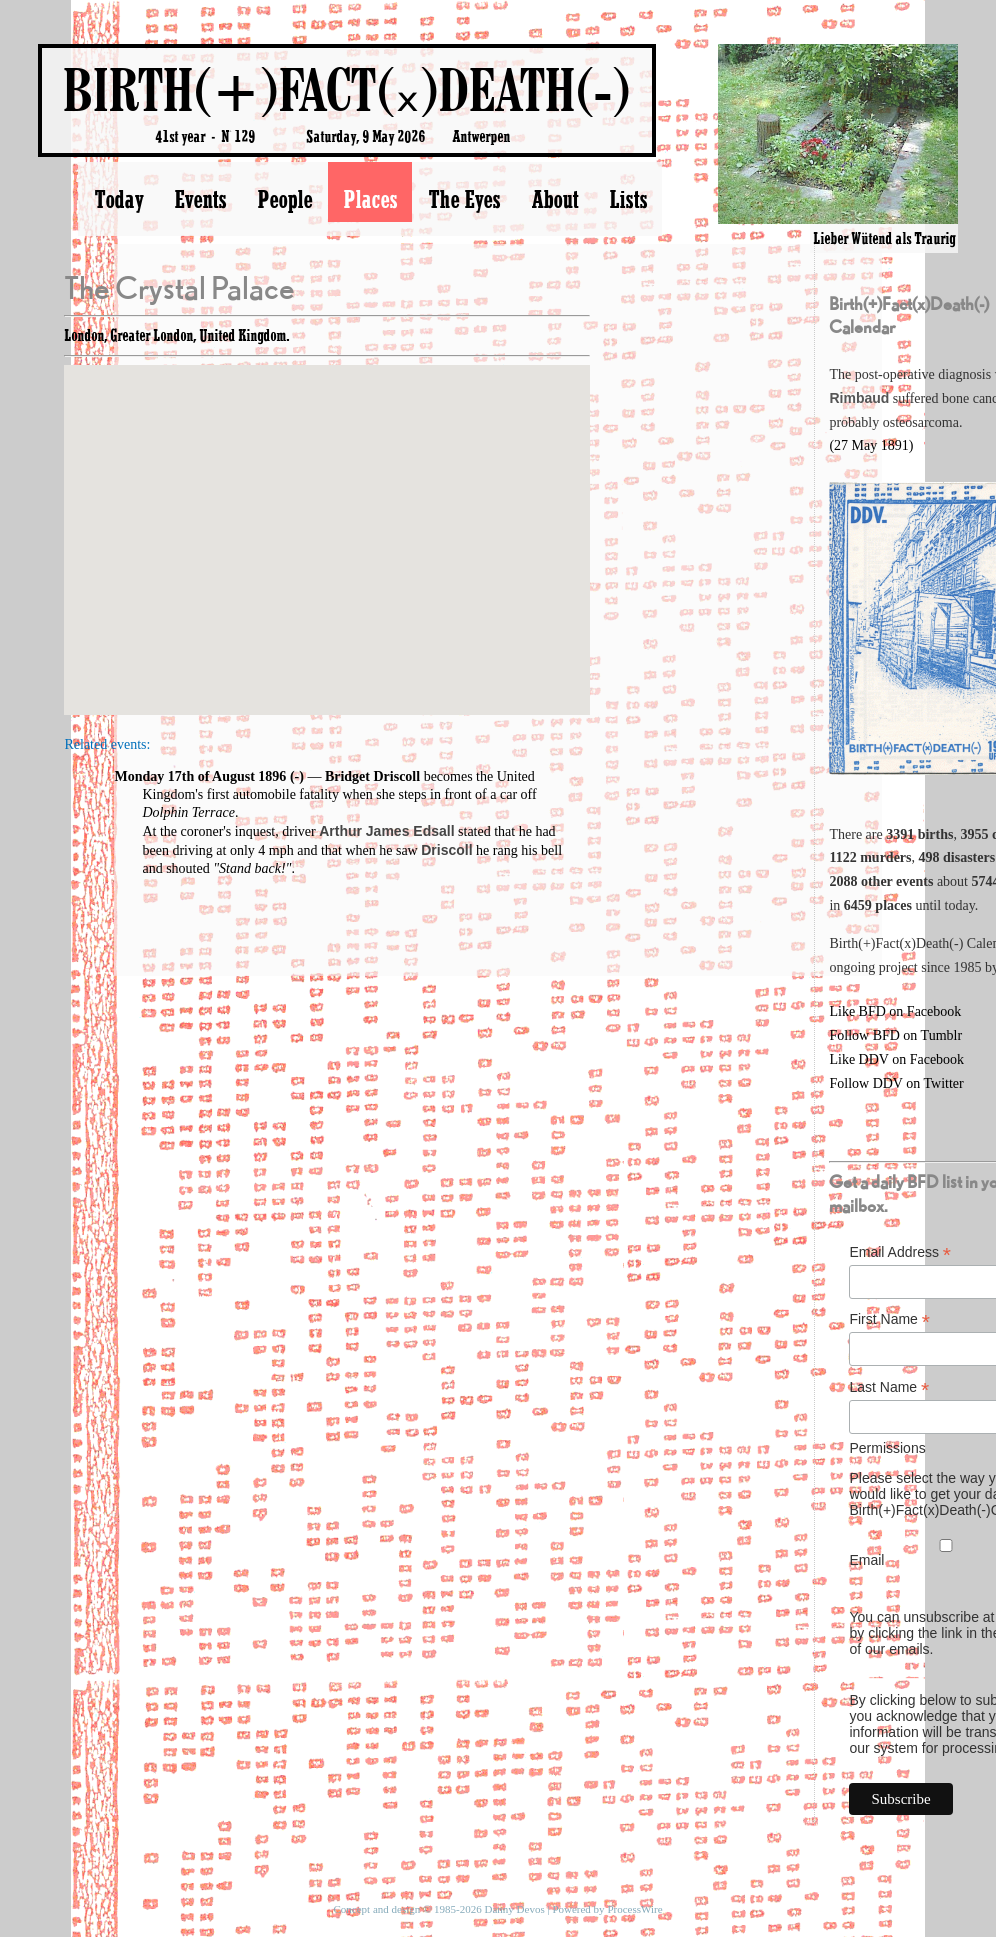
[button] (327, 521)
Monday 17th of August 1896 (200, 776)
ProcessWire (634, 1909)
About (554, 199)
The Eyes (464, 199)
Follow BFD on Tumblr (895, 1035)
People (284, 199)
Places (370, 199)
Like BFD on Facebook (895, 1011)
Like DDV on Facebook (896, 1059)
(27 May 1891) (871, 445)
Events (200, 199)
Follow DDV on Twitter (896, 1083)
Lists (628, 199)
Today (118, 199)
